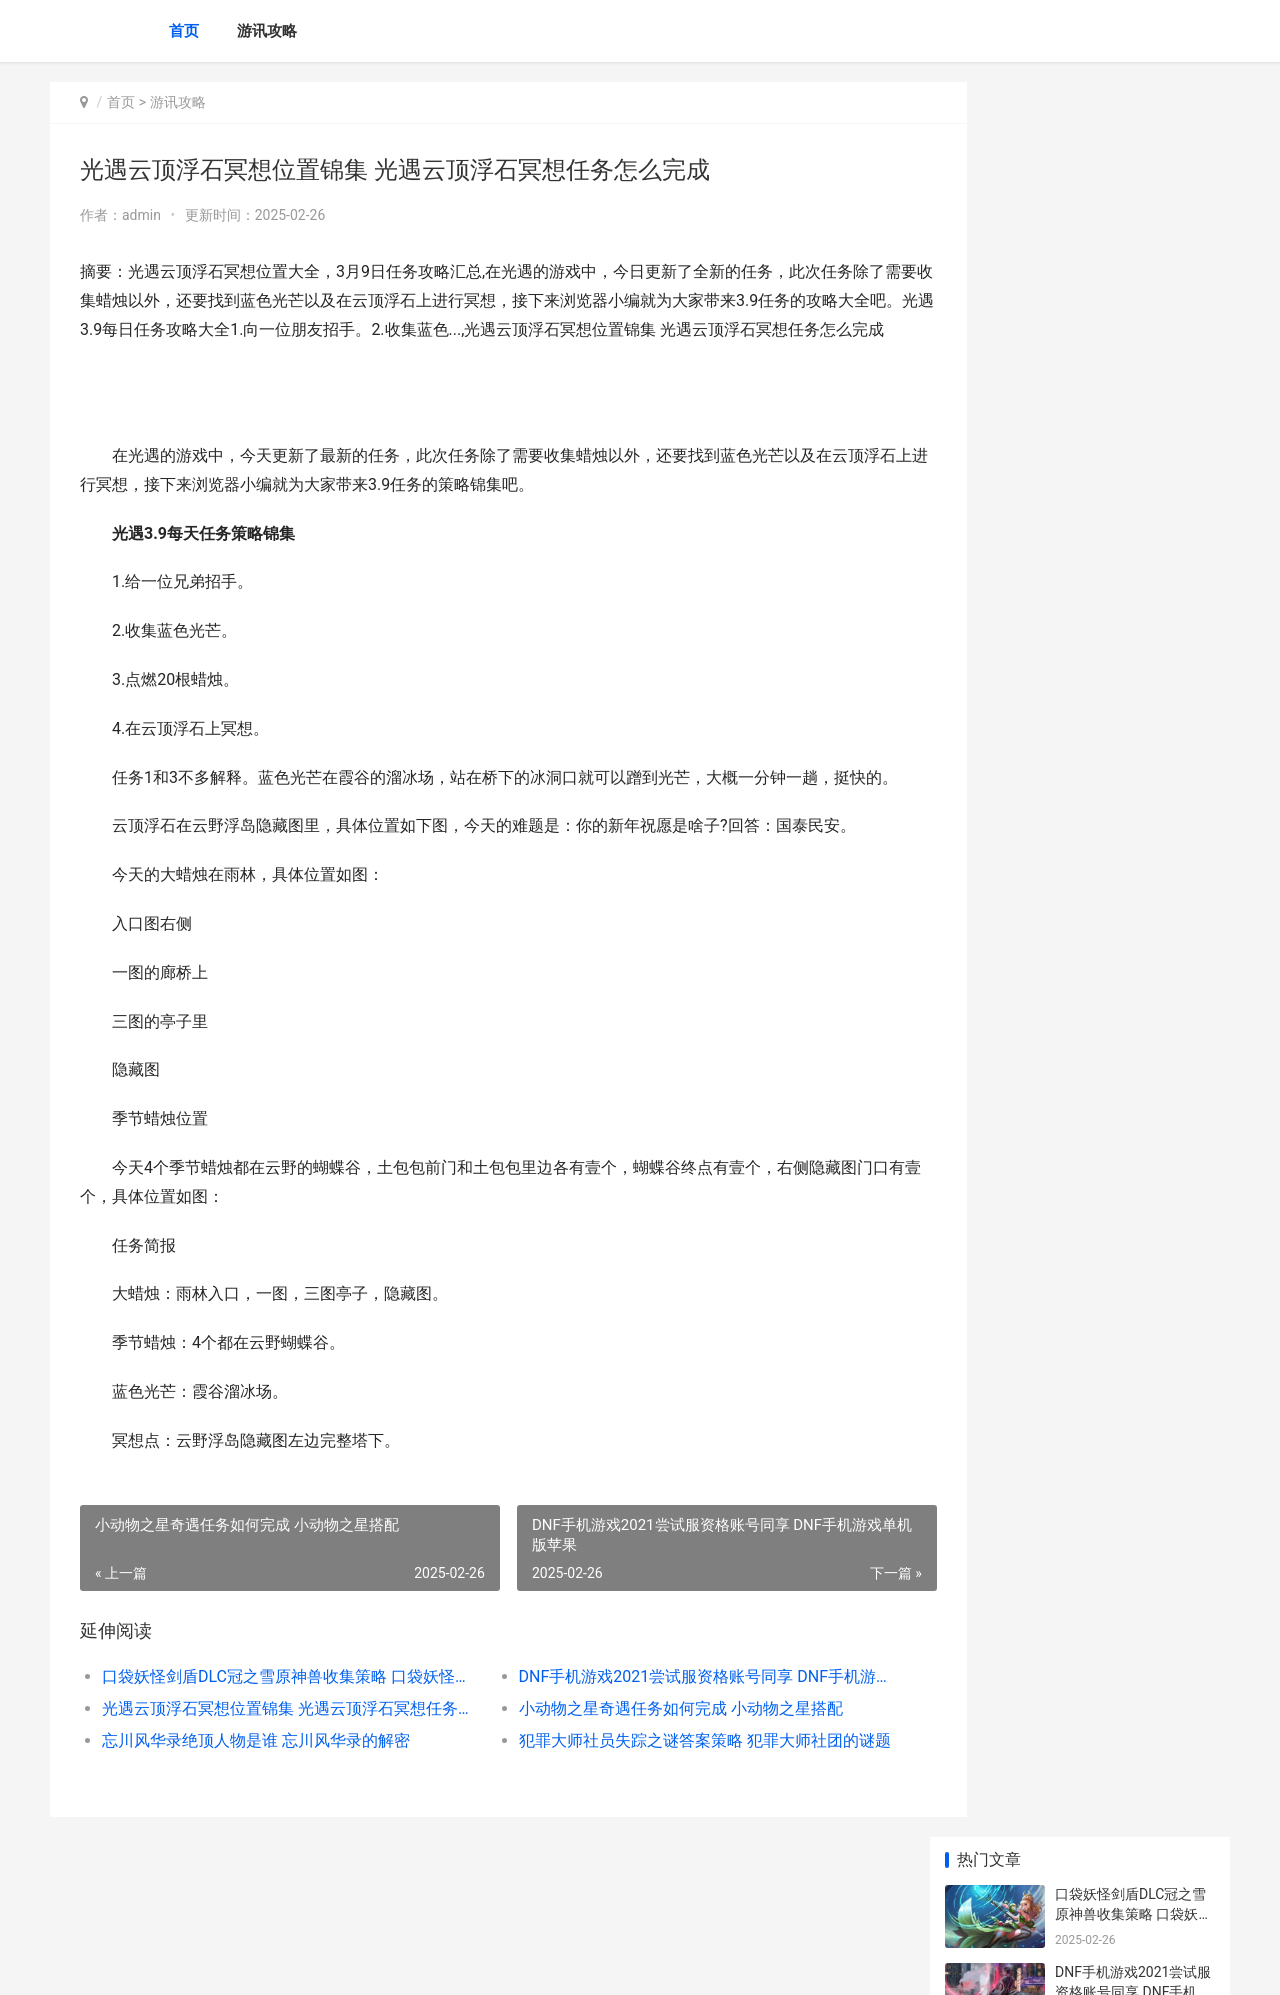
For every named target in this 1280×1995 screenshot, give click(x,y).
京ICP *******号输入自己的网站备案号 (362, 1963)
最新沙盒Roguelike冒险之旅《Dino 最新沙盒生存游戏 (1134, 850)
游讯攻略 (267, 31)
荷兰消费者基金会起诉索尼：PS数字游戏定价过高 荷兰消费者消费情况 (1133, 694)
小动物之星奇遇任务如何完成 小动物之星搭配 (652, 1766)
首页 (184, 31)
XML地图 (490, 1963)
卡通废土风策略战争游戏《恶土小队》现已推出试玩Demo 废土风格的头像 (1132, 1006)
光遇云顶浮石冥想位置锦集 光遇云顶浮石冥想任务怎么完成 (276, 1766)
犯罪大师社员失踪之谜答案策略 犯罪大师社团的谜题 (664, 1798)
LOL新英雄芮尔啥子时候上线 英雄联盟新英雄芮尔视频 (1133, 1386)
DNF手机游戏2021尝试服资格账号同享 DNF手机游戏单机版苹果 (664, 1734)
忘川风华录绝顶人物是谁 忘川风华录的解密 (256, 1798)
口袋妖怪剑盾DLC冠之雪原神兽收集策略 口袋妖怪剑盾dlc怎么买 (276, 1734)
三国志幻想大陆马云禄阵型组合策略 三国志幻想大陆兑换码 (1133, 1152)
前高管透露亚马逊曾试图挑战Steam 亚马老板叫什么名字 (1133, 772)
